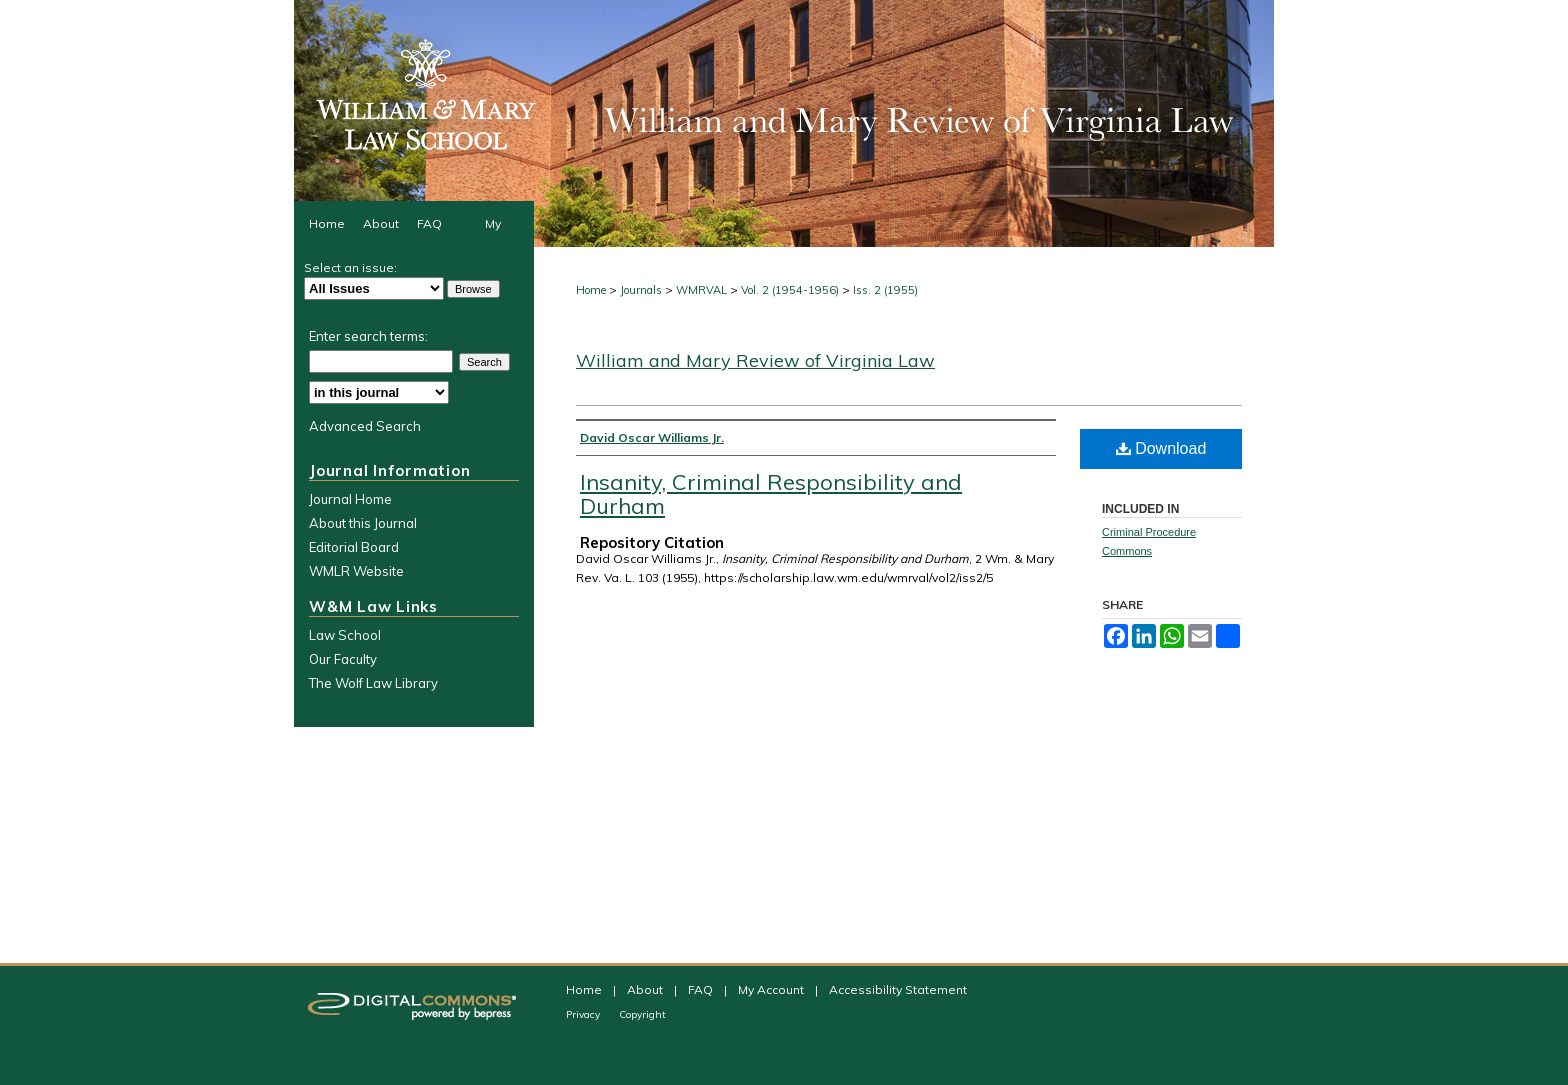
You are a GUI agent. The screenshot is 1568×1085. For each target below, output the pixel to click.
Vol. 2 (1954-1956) (790, 290)
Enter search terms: (368, 336)
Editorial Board (354, 547)
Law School (345, 635)
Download (1161, 448)
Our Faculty (343, 659)
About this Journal (363, 523)
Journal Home (350, 499)
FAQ (702, 989)
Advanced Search (365, 426)
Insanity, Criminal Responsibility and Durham (771, 494)
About (646, 989)
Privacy (584, 1014)
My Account (772, 989)
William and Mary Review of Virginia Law (755, 360)
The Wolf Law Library (373, 683)
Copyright (642, 1014)
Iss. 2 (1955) (885, 290)
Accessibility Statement (898, 989)
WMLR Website (356, 571)
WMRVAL (701, 290)
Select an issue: (350, 267)
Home (591, 290)
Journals (641, 290)
